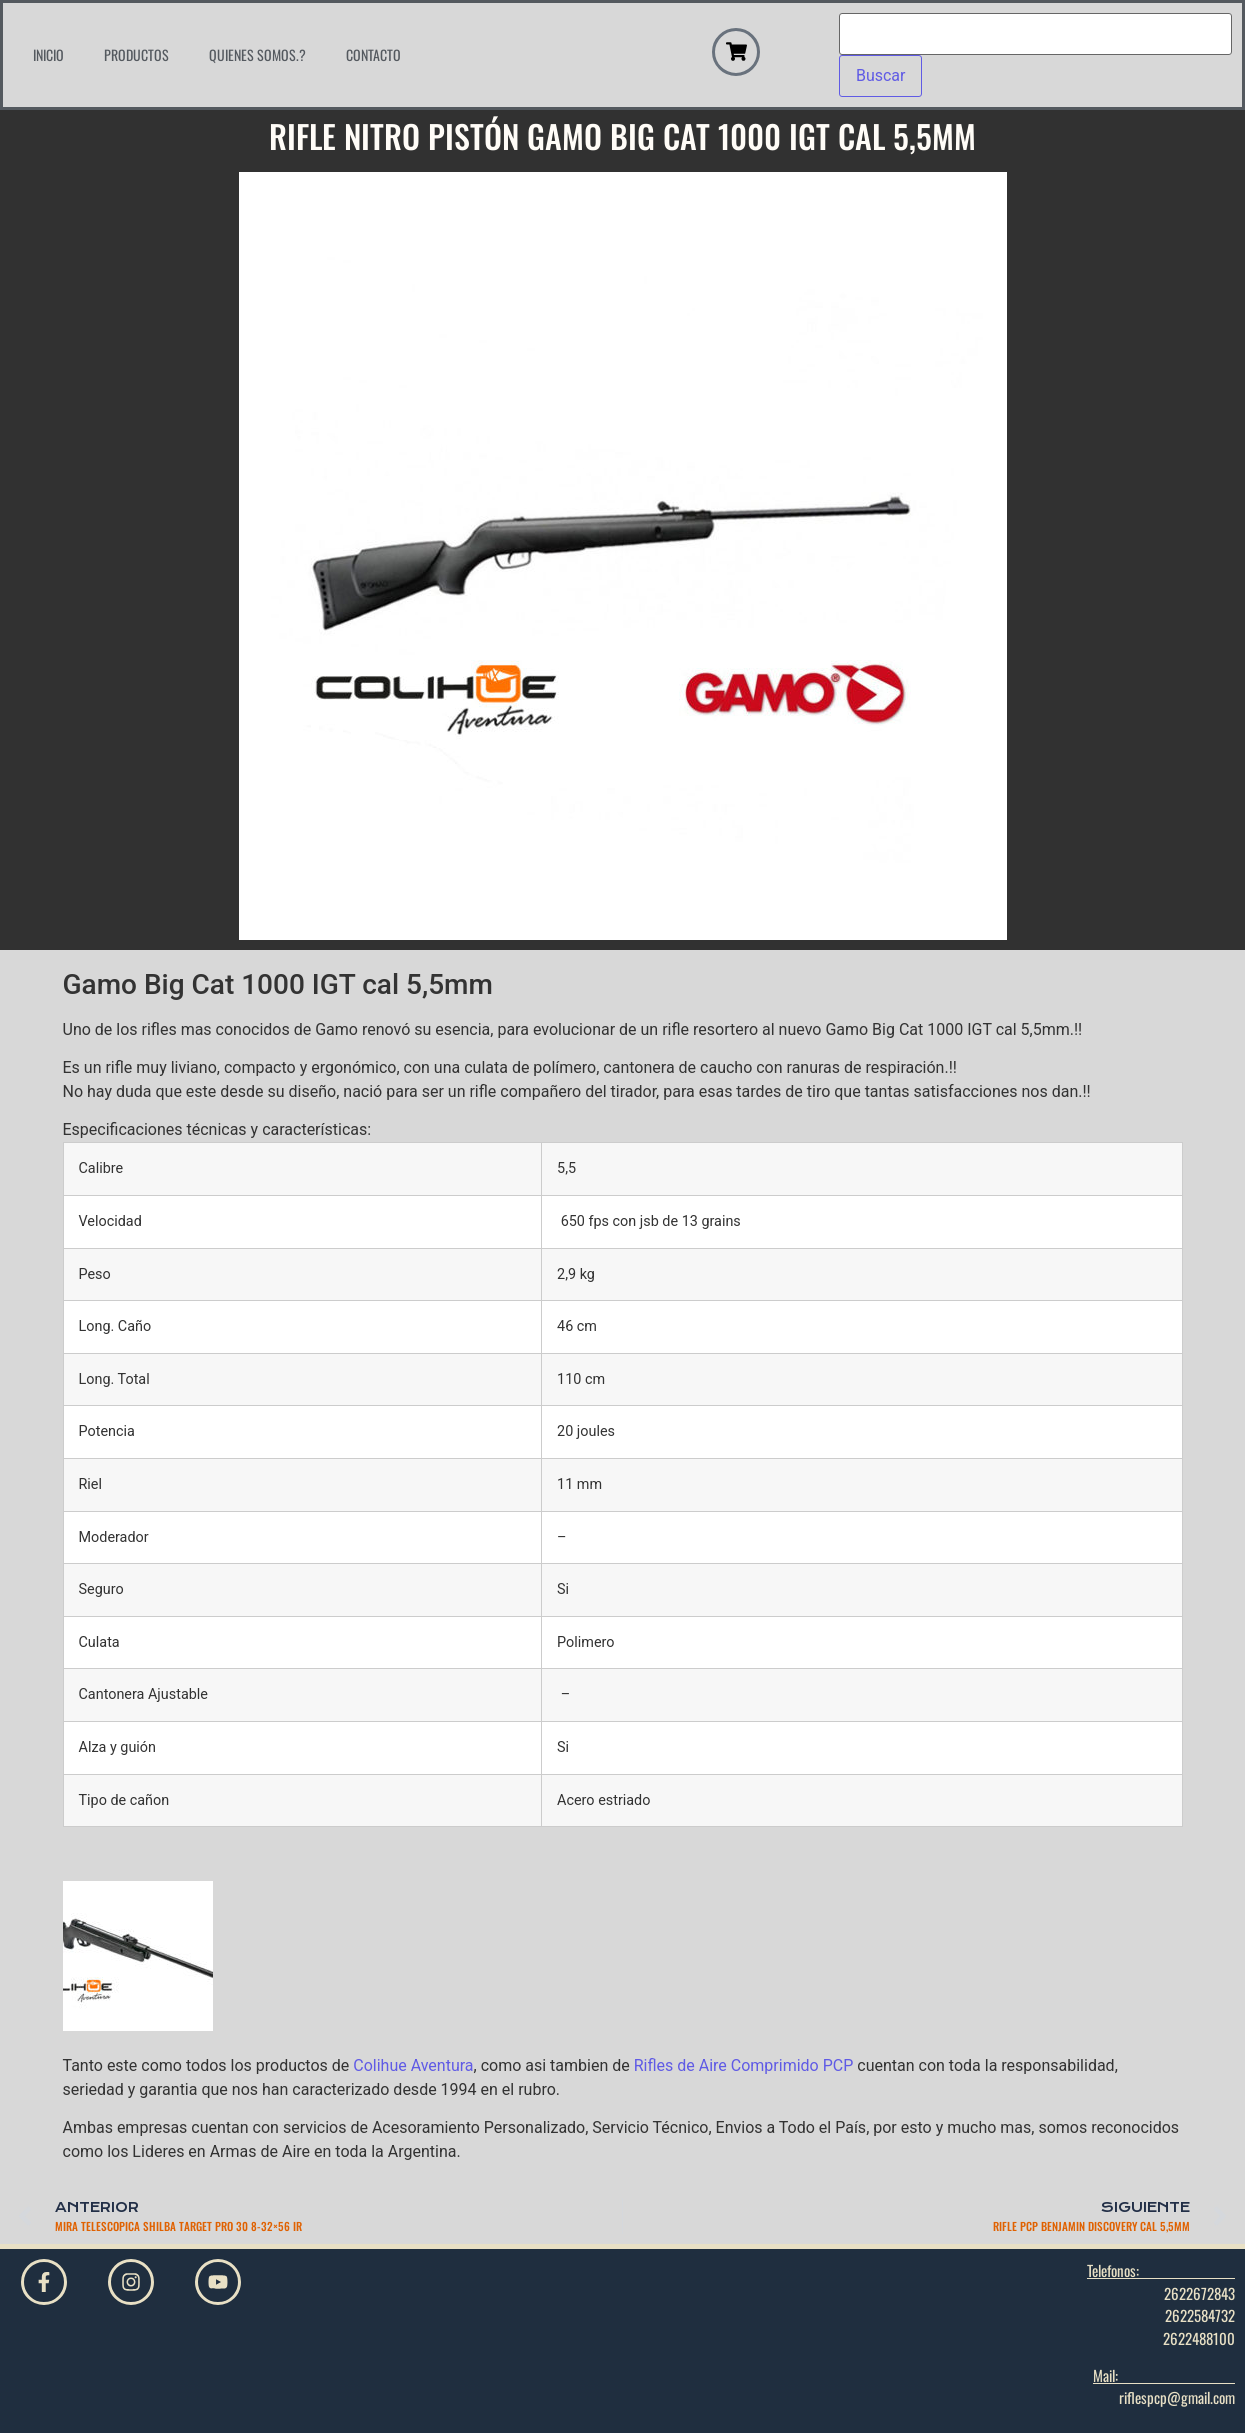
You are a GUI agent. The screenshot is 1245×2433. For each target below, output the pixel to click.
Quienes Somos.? (257, 54)
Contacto (373, 54)
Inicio (48, 54)
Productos (136, 54)
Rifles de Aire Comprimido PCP (744, 2065)
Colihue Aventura (413, 2065)
